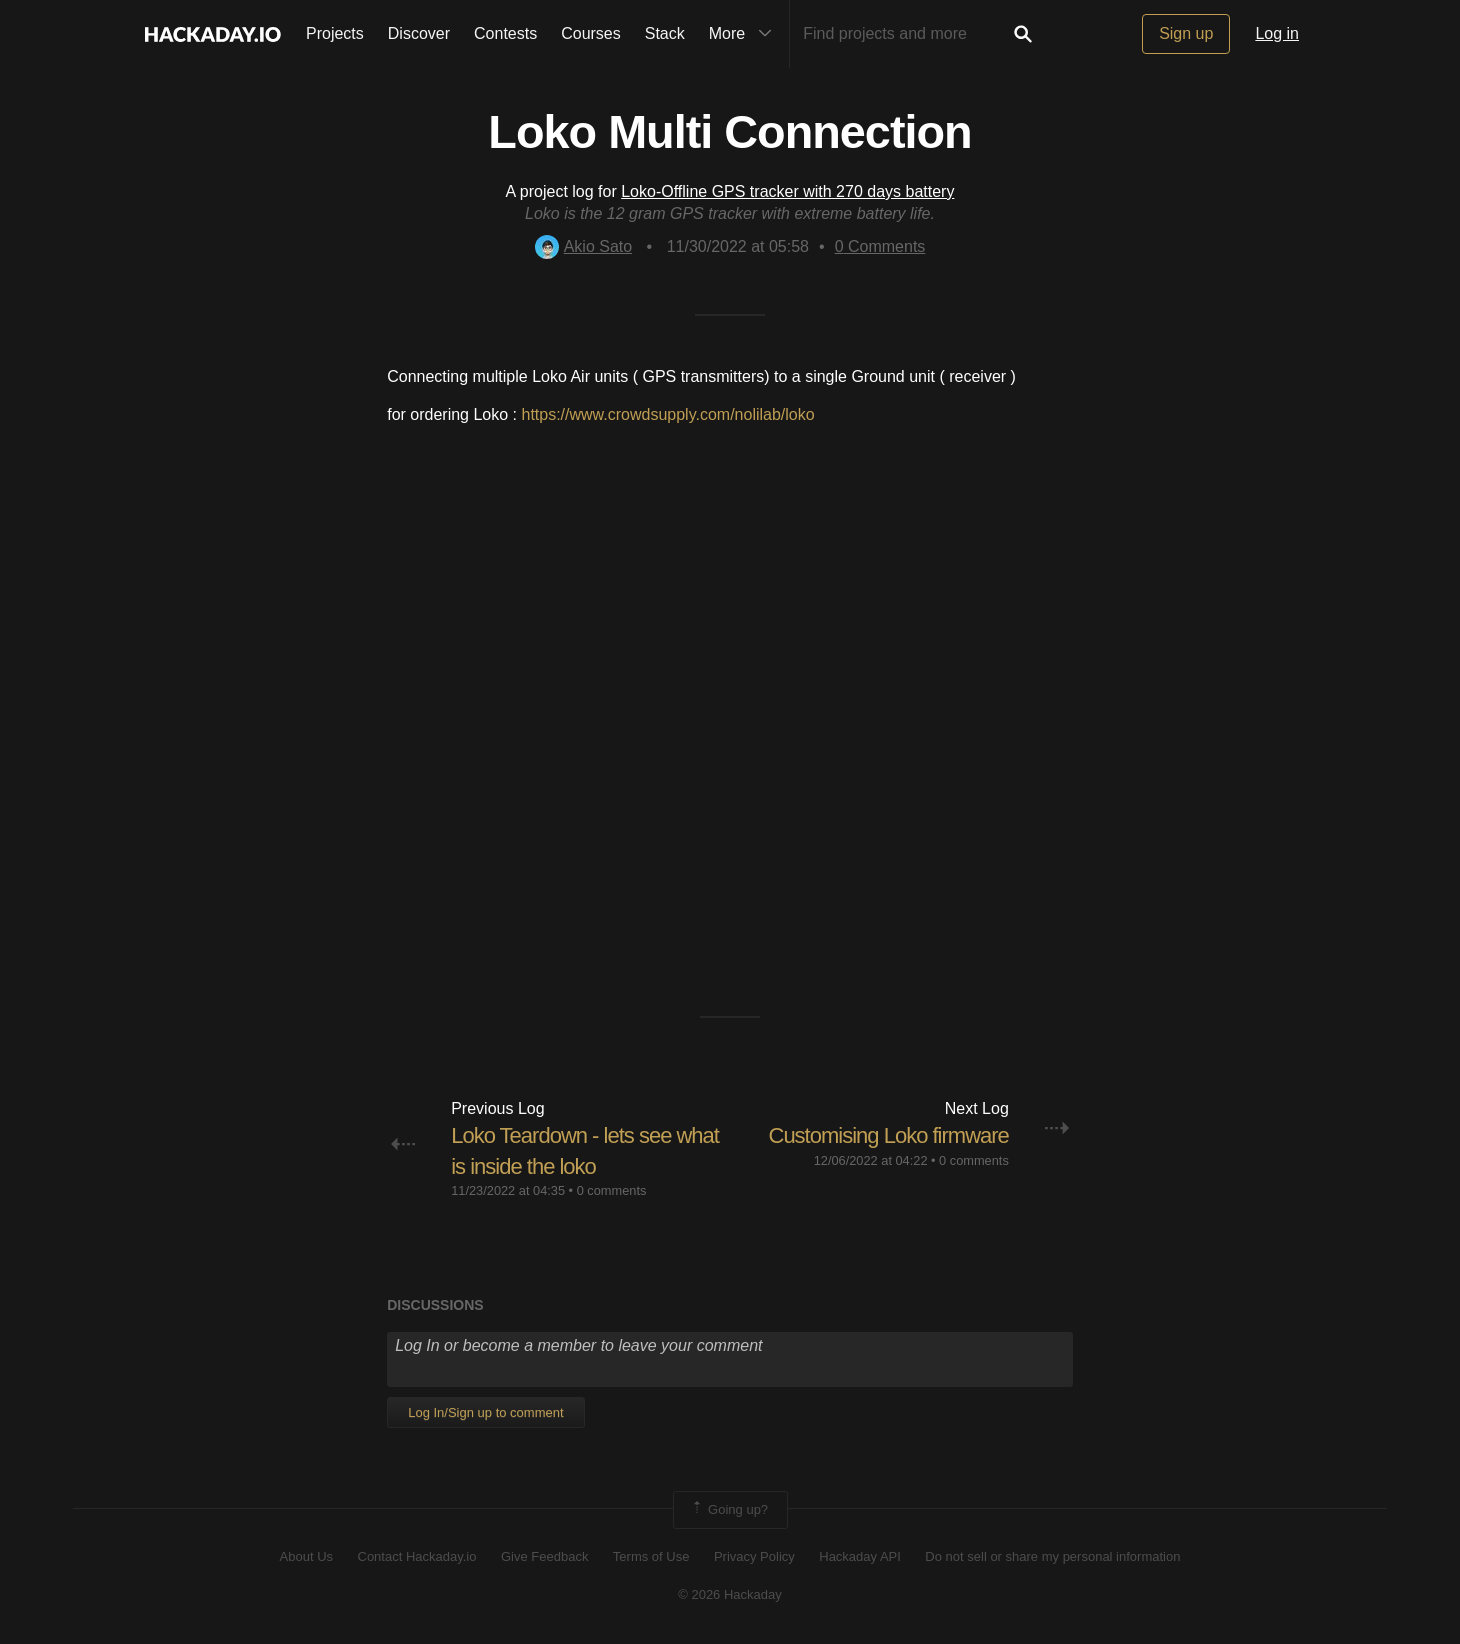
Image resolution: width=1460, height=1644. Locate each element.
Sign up (1186, 33)
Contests (505, 33)
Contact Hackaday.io (417, 1556)
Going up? (729, 1510)
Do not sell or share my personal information (1052, 1556)
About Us (306, 1556)
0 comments (612, 1190)
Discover (419, 33)
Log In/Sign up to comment (485, 1412)
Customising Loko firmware (889, 1135)
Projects (335, 33)
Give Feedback (544, 1556)
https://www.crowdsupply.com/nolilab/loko (667, 414)
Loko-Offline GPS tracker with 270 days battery (787, 191)
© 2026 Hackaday (730, 1594)
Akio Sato (583, 246)
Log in (1277, 33)
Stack (665, 33)
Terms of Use (651, 1556)
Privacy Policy (754, 1556)
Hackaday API (860, 1556)
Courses (591, 33)
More (745, 34)
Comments (880, 246)
